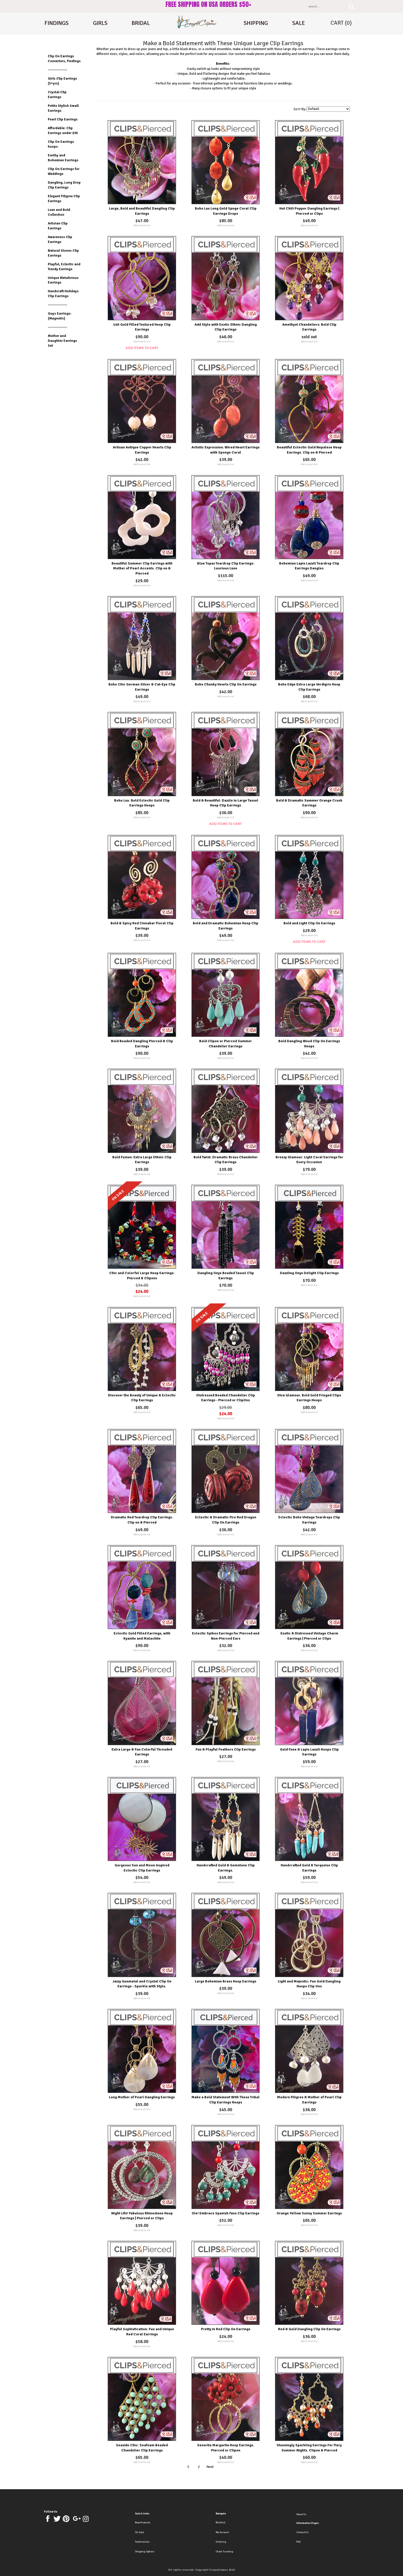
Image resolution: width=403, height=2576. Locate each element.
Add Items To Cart (142, 348)
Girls (100, 23)
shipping (256, 23)
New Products (142, 2522)
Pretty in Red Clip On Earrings (225, 2329)
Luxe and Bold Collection (59, 212)
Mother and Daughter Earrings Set (62, 341)
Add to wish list (141, 225)
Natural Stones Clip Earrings (63, 253)
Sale (298, 23)
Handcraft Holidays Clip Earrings (63, 293)
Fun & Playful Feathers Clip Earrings (226, 1749)
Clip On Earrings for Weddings (63, 171)
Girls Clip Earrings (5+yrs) (62, 81)
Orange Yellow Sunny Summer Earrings (309, 2213)
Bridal (141, 23)
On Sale (139, 2532)
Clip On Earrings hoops (61, 144)
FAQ (298, 2541)
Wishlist (220, 2522)
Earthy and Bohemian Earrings (63, 157)
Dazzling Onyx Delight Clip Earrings (309, 1273)
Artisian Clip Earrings (58, 225)
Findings (56, 23)
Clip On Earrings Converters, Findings (64, 58)
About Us (301, 2514)
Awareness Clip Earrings (60, 239)
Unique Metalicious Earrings (63, 280)
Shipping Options (144, 2551)
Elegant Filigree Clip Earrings (64, 198)
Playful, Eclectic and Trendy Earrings (64, 266)
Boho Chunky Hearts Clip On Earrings (226, 684)
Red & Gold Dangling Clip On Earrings (309, 2329)
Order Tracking (224, 2551)
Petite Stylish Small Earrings (63, 108)
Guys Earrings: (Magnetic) (59, 316)
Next (210, 2467)
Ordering (221, 2541)
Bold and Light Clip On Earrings (309, 923)
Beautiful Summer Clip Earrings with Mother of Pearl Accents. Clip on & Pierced (142, 568)
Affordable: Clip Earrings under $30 (63, 130)
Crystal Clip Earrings (57, 94)
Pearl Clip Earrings (63, 119)
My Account (222, 2532)
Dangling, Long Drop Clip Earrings (64, 185)
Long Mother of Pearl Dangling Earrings (142, 2097)
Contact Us (302, 2532)
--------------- (57, 70)
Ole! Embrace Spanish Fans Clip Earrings (225, 2213)
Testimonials (142, 2541)
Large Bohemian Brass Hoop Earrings (225, 1981)
